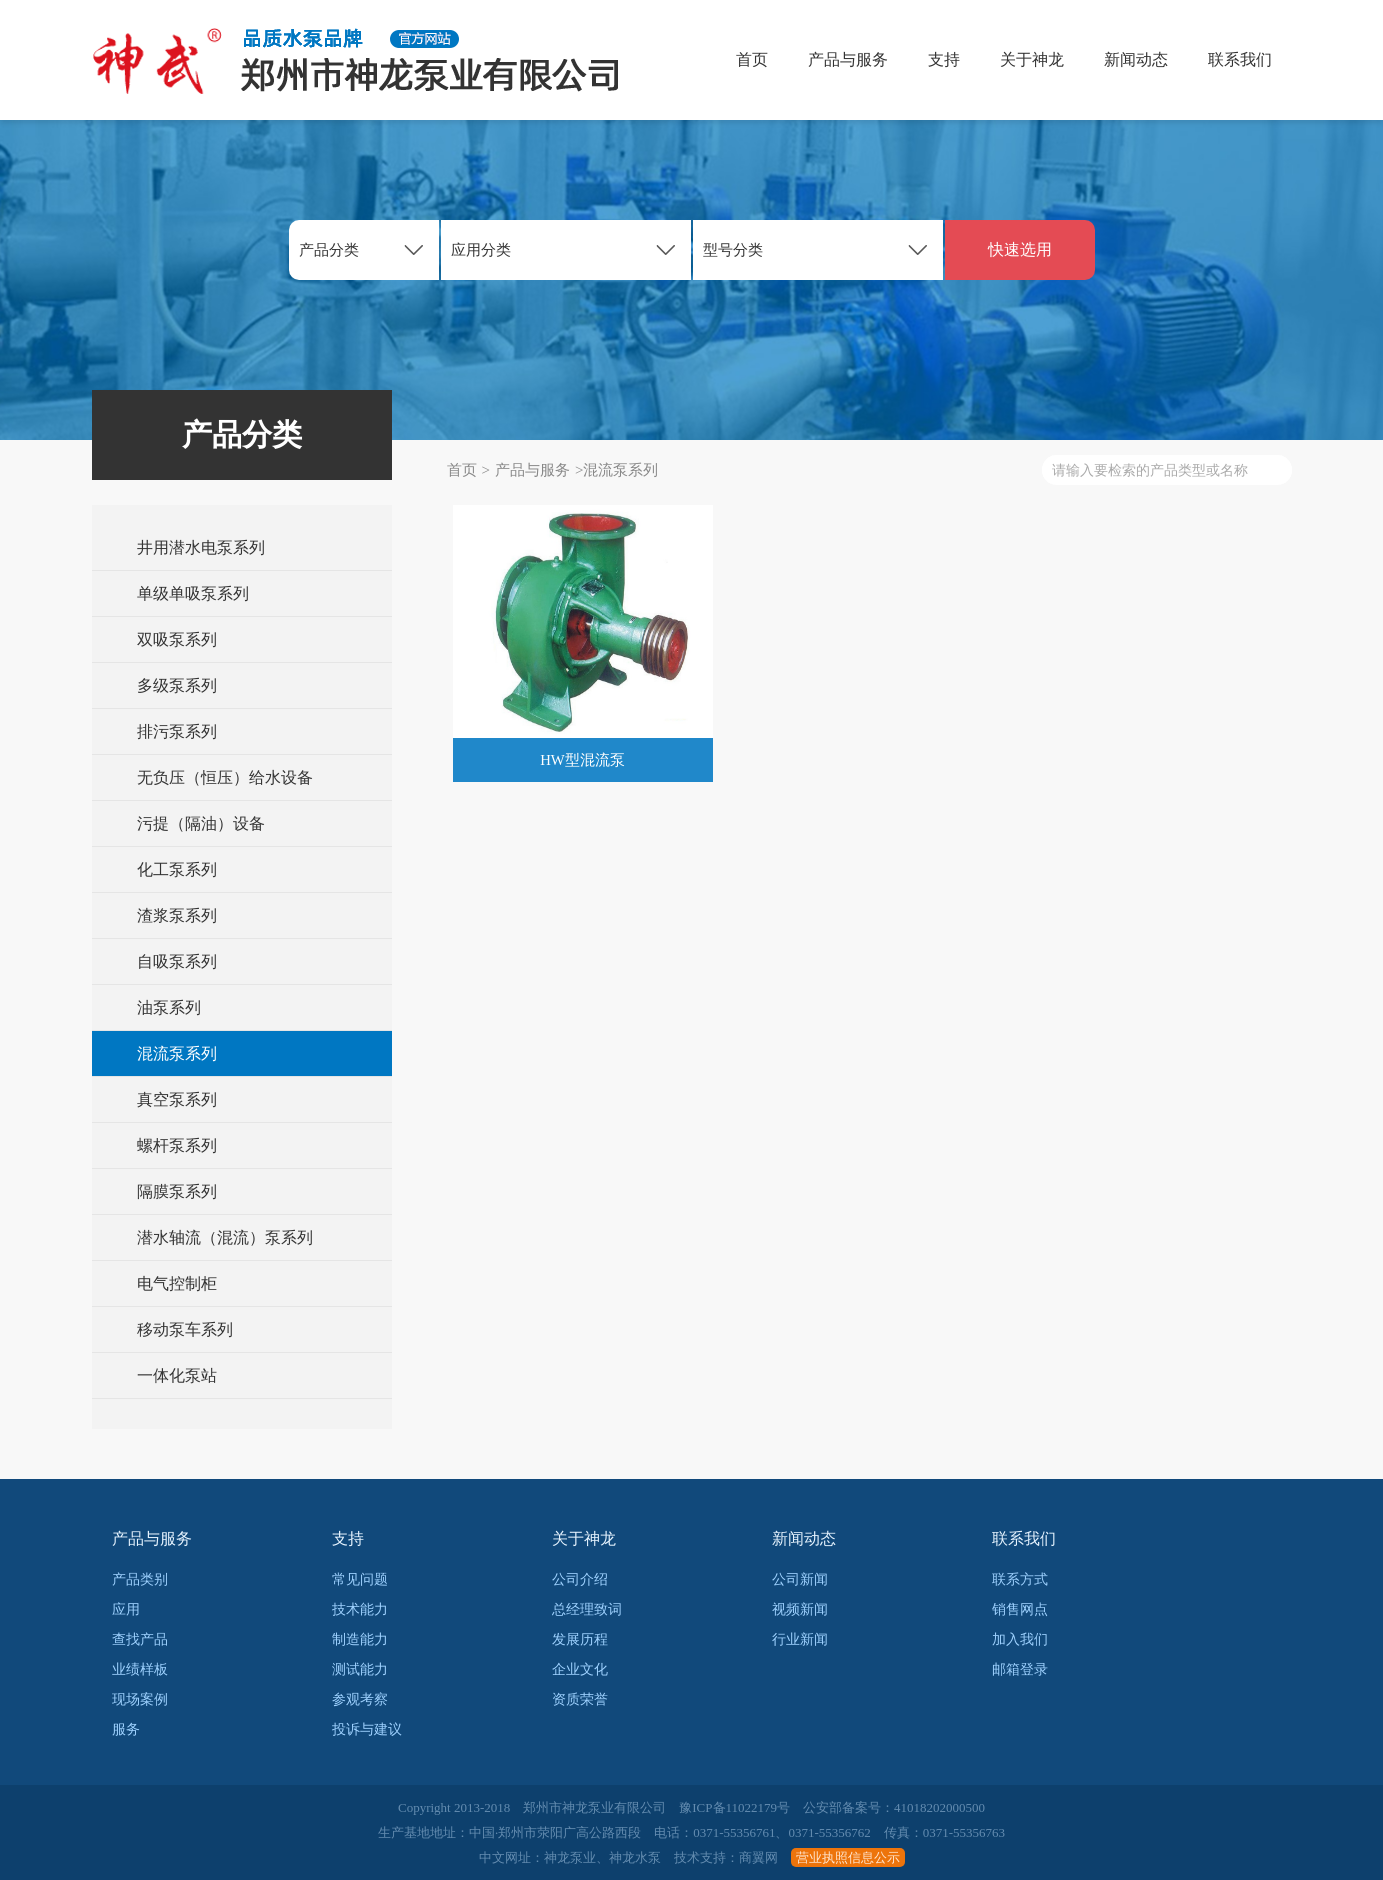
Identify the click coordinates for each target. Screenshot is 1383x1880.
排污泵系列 (177, 731)
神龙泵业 (570, 1857)
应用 (126, 1609)
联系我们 (1240, 59)
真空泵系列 (177, 1099)
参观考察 (360, 1699)
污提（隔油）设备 (201, 823)
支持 (944, 59)
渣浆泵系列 (177, 915)
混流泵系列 (177, 1053)
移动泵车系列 (185, 1329)
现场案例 (140, 1699)
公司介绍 (580, 1579)
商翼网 (758, 1857)
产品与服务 (848, 59)
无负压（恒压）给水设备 (225, 777)
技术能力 (360, 1609)
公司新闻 (800, 1579)
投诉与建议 (367, 1729)
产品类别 (140, 1579)
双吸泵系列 (177, 639)
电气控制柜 (177, 1283)
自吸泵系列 (177, 961)
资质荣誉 (580, 1699)
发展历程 (580, 1639)
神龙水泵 (635, 1857)
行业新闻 (800, 1639)
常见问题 (360, 1579)
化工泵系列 (177, 869)
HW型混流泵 (582, 760)
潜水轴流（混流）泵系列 (225, 1237)
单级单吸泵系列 (193, 593)
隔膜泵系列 (177, 1191)
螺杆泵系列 (177, 1145)
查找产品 (140, 1639)
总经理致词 (587, 1609)
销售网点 (1020, 1609)
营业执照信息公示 (848, 1857)
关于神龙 (1032, 59)
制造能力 (360, 1639)
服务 (126, 1729)
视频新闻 (800, 1609)
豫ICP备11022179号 (734, 1807)
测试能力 (360, 1669)
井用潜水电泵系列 (201, 547)
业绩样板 (140, 1669)
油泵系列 (169, 1007)
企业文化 (580, 1669)
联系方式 (1020, 1579)
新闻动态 (1136, 59)
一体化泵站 (177, 1375)
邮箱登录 (1020, 1669)
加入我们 (1020, 1639)
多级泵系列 (177, 685)
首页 (752, 59)
